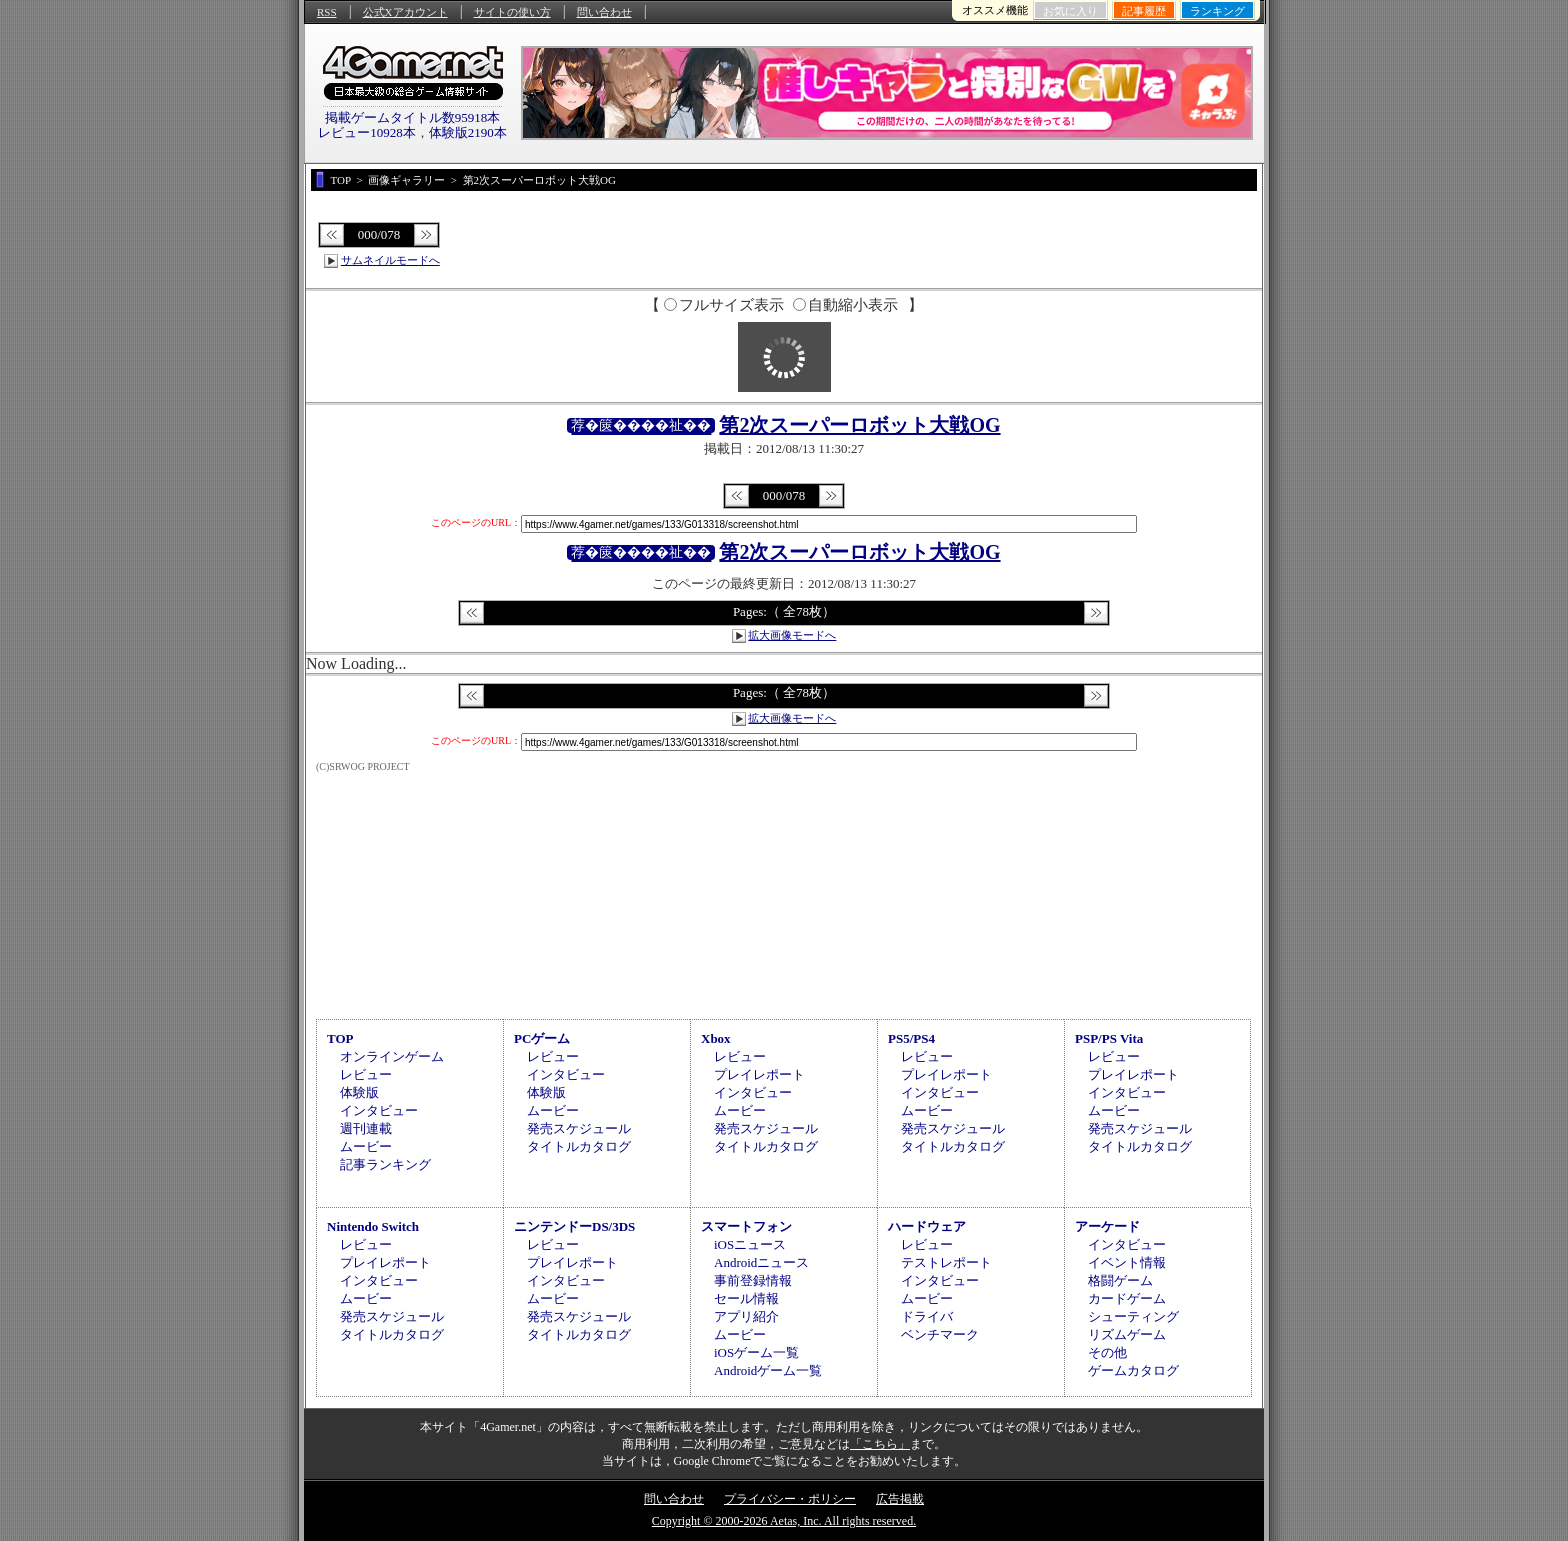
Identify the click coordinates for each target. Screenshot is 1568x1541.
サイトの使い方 (512, 12)
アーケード (1107, 1226)
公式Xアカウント (405, 12)
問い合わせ (604, 12)
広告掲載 (900, 1499)
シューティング (1133, 1316)
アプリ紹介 (746, 1316)
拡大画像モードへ (792, 635)
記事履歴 (1144, 11)
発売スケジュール (579, 1128)
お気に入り (1070, 11)
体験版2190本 (468, 132)
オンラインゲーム (392, 1056)
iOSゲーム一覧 (756, 1352)
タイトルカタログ (579, 1146)
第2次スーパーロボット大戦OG (859, 425)
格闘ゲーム (1120, 1280)
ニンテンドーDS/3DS (574, 1226)
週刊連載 (366, 1128)
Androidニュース (761, 1262)
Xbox (716, 1038)
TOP (340, 1038)
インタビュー (379, 1110)
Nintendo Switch (373, 1226)
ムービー (366, 1146)
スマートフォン (746, 1226)
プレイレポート (759, 1074)
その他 (1107, 1352)
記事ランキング (385, 1164)
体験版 (359, 1092)
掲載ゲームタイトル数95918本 (413, 117)
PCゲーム (542, 1038)
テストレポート (946, 1262)
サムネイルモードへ (390, 260)
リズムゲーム (1127, 1334)
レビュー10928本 (367, 132)
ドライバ (927, 1316)
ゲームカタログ (1133, 1370)
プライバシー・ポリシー (790, 1499)
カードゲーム (1127, 1298)
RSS (327, 12)
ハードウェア (927, 1226)
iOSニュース (750, 1244)
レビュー (366, 1074)
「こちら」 (880, 1444)
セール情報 (746, 1298)
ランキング (1217, 11)
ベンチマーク (940, 1334)
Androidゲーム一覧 (768, 1370)
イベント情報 (1127, 1262)
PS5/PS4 (911, 1038)
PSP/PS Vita (1109, 1038)
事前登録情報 (753, 1280)
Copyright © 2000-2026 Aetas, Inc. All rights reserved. (784, 1521)
